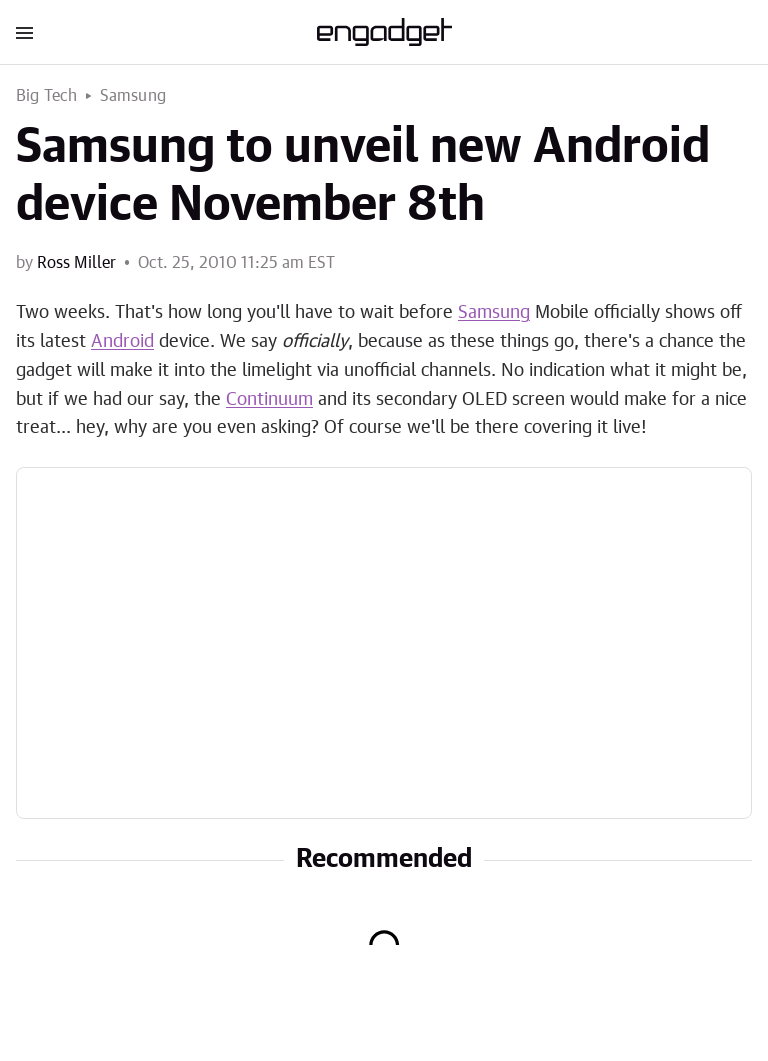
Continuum (269, 400)
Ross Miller (76, 263)
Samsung (133, 96)
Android (122, 342)
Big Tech (47, 96)
